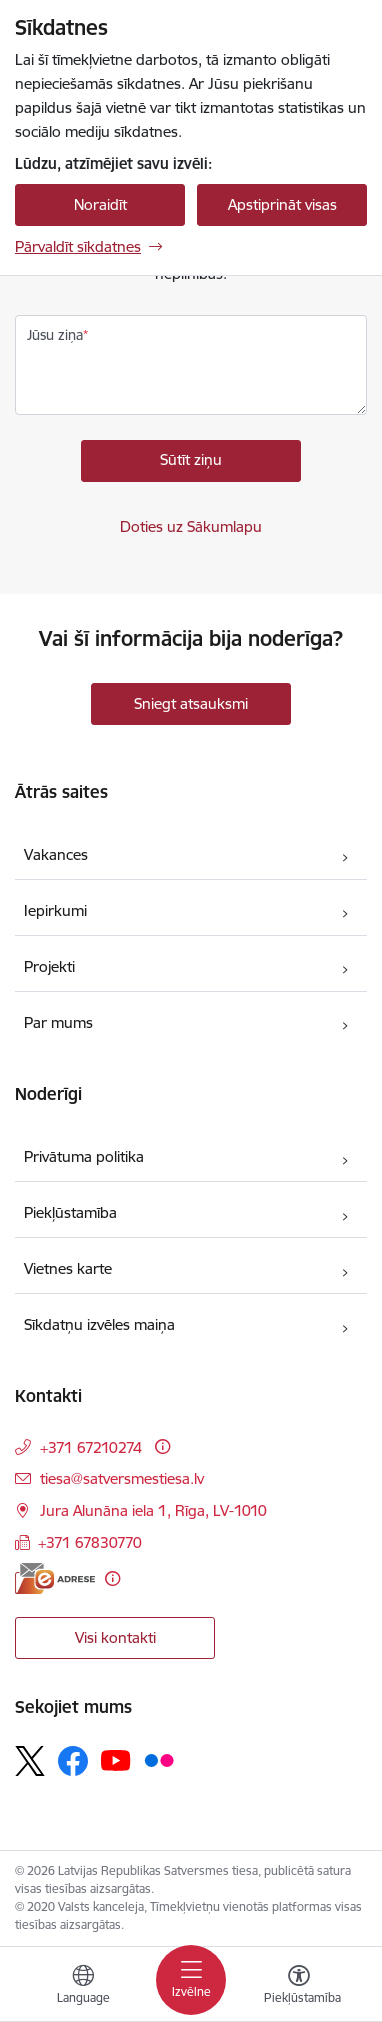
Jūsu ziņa (55, 335)
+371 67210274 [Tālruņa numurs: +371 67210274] (91, 1447)
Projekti (49, 966)
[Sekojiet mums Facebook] (73, 1761)
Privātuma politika (84, 1156)
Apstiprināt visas (282, 204)
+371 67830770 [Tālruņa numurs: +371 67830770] (90, 1542)
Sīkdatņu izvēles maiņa (99, 1324)
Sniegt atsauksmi (191, 703)
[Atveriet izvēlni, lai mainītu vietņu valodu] (83, 1987)
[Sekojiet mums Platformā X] (30, 1761)
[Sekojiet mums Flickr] (159, 1760)
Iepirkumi (55, 910)
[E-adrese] (55, 1578)
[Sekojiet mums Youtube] (116, 1760)
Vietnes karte (68, 1268)
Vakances (56, 854)
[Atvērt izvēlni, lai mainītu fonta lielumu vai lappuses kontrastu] (299, 1987)
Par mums (58, 1022)
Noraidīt (100, 204)
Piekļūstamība (70, 1212)
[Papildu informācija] (162, 1446)
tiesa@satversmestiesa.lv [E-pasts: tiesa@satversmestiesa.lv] (122, 1478)
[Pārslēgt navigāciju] (191, 1980)
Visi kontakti (115, 1637)
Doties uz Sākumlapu (191, 526)
